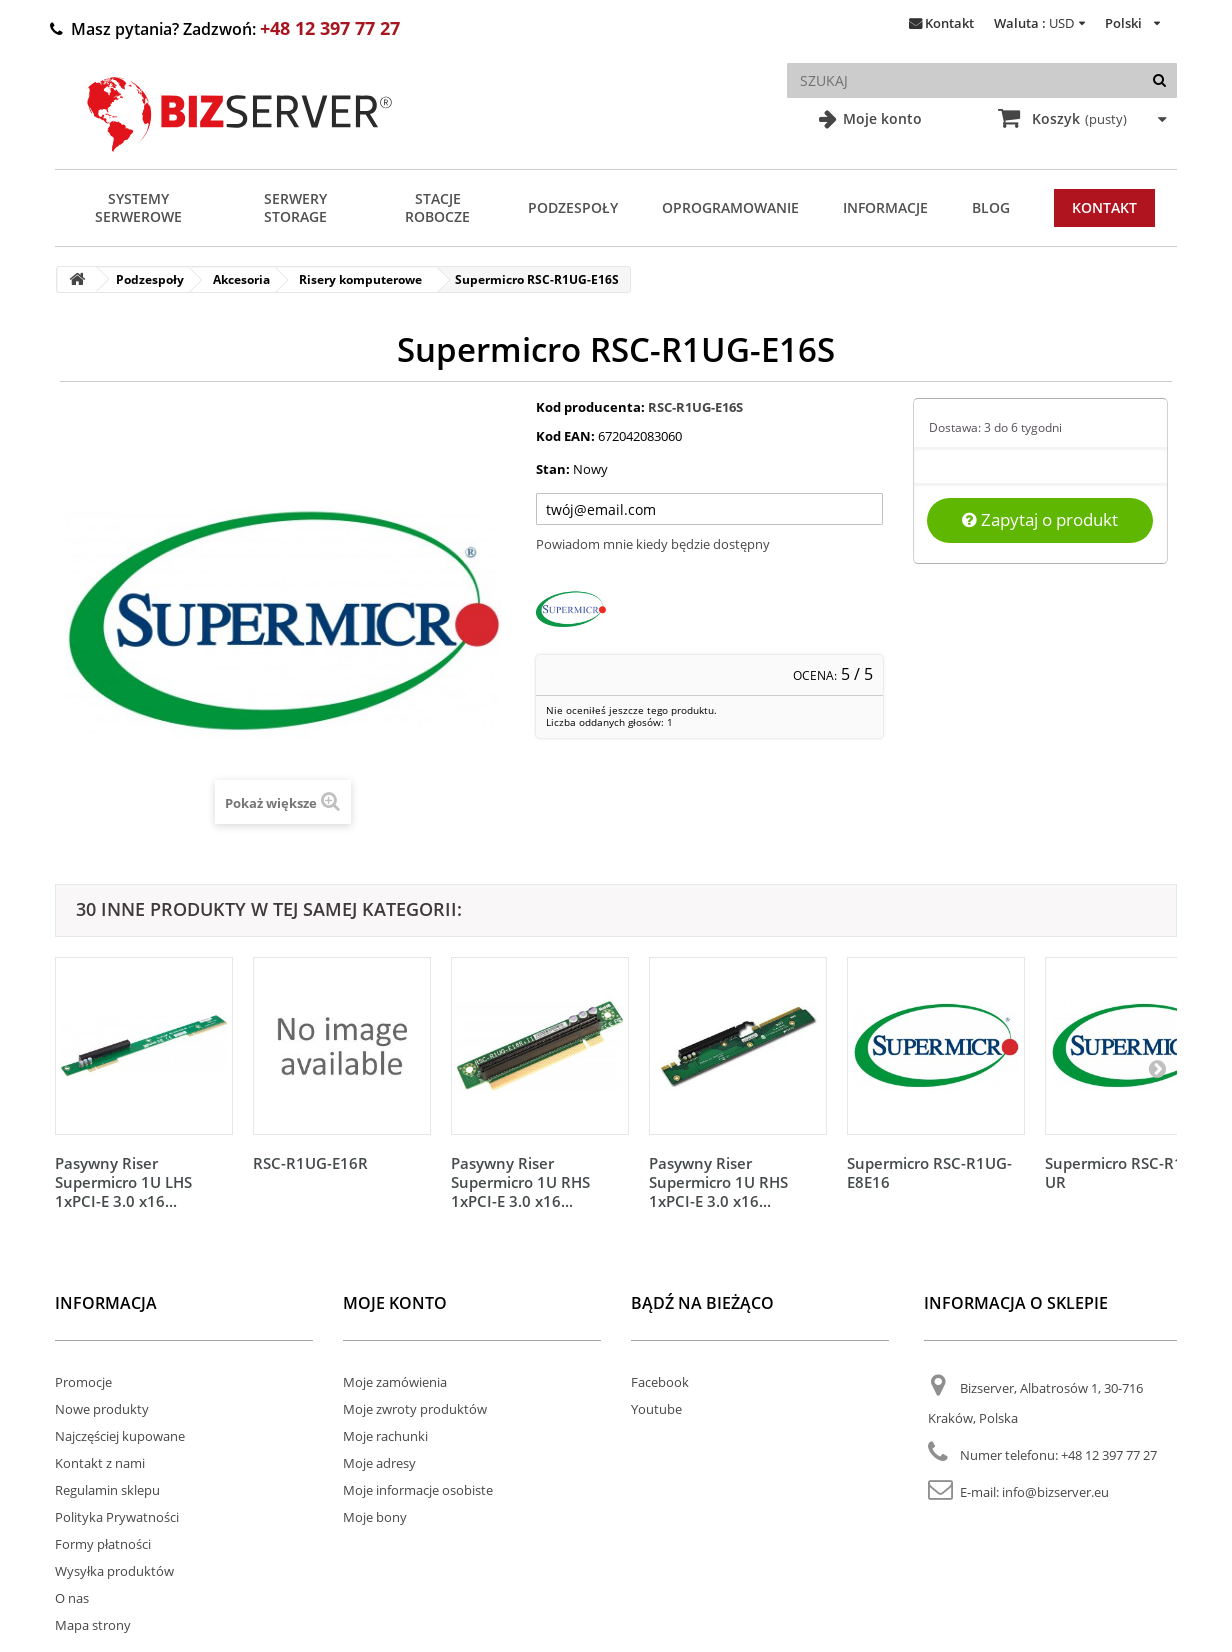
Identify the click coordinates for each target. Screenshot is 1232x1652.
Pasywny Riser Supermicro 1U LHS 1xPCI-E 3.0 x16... (123, 1182)
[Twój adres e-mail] (709, 509)
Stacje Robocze (437, 207)
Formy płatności (103, 1544)
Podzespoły (573, 207)
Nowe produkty (102, 1409)
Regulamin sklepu (107, 1490)
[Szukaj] (1159, 80)
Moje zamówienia (395, 1382)
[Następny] (1157, 1068)
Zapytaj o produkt (1040, 519)
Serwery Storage (295, 207)
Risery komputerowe (360, 279)
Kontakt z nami (100, 1463)
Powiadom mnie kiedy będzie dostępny (653, 544)
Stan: (553, 469)
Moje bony (375, 1517)
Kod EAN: (565, 436)
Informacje (885, 207)
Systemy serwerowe (138, 207)
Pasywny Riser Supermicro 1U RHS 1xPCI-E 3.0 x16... (520, 1182)
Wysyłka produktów (114, 1571)
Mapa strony (93, 1625)
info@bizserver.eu (1055, 1492)
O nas (72, 1598)
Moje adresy (379, 1463)
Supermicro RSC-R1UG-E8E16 (929, 1172)
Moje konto (880, 118)
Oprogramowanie (730, 207)
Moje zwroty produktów (415, 1409)
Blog (991, 207)
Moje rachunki (385, 1436)
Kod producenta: (590, 407)
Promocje (83, 1382)
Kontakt (949, 23)
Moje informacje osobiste (418, 1490)
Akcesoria (241, 279)
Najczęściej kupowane (120, 1436)
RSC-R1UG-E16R (310, 1163)
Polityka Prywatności (117, 1517)
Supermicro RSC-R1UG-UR (1127, 1172)
